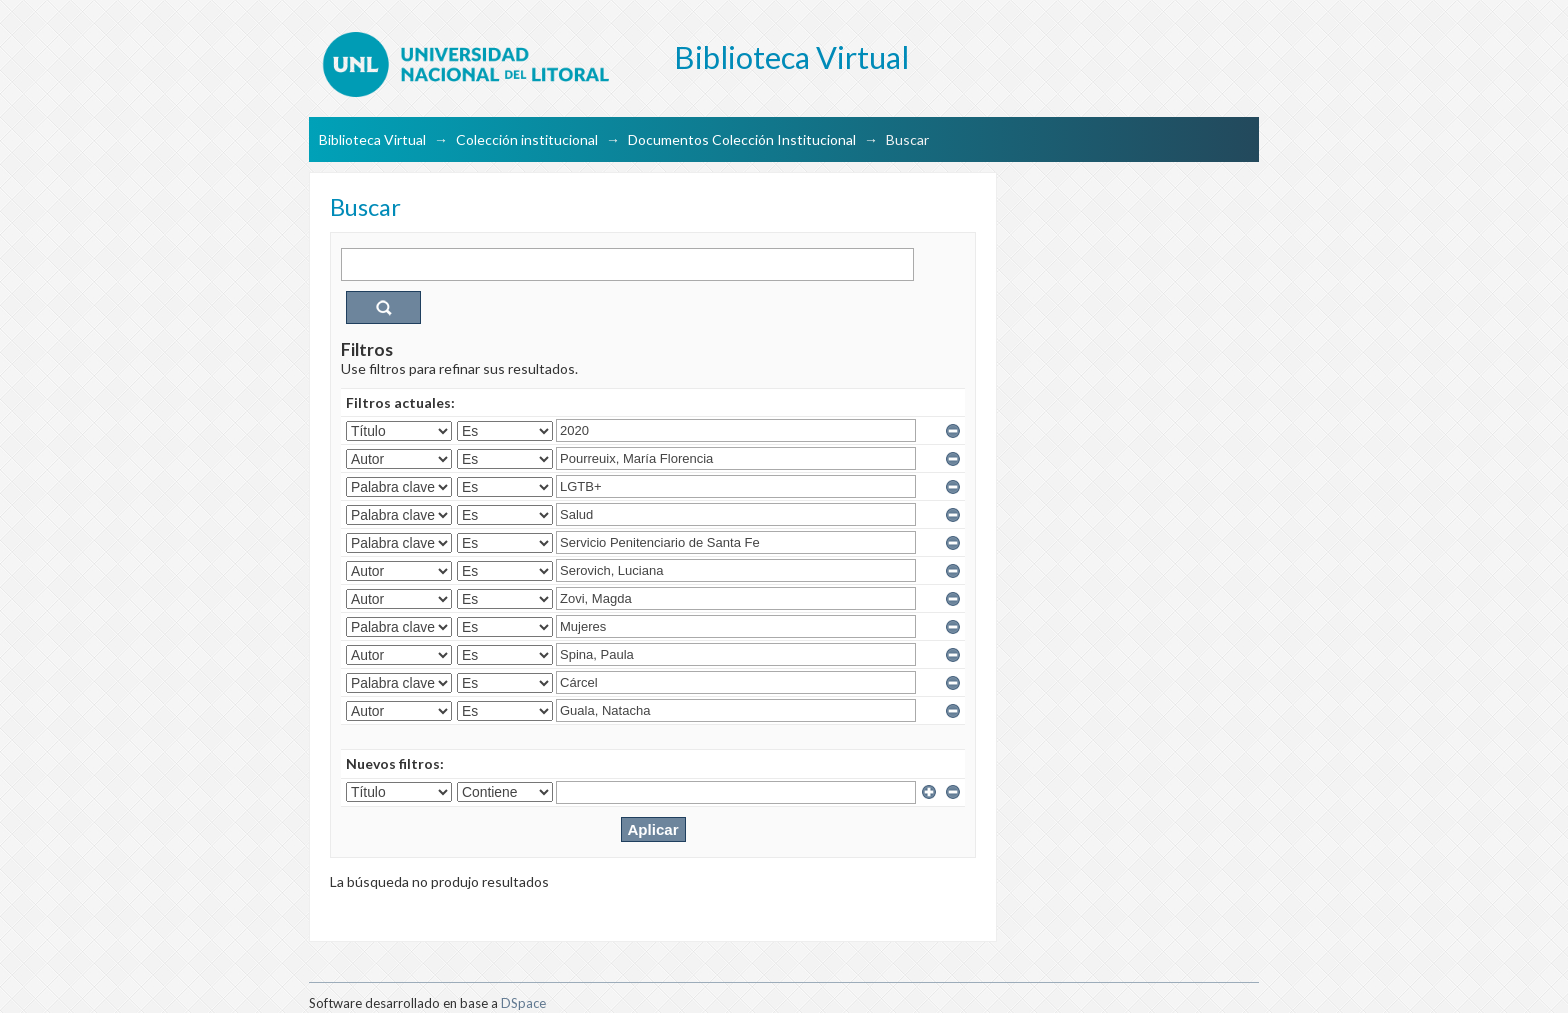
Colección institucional (527, 139)
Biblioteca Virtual (372, 139)
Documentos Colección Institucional (742, 139)
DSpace (523, 1003)
